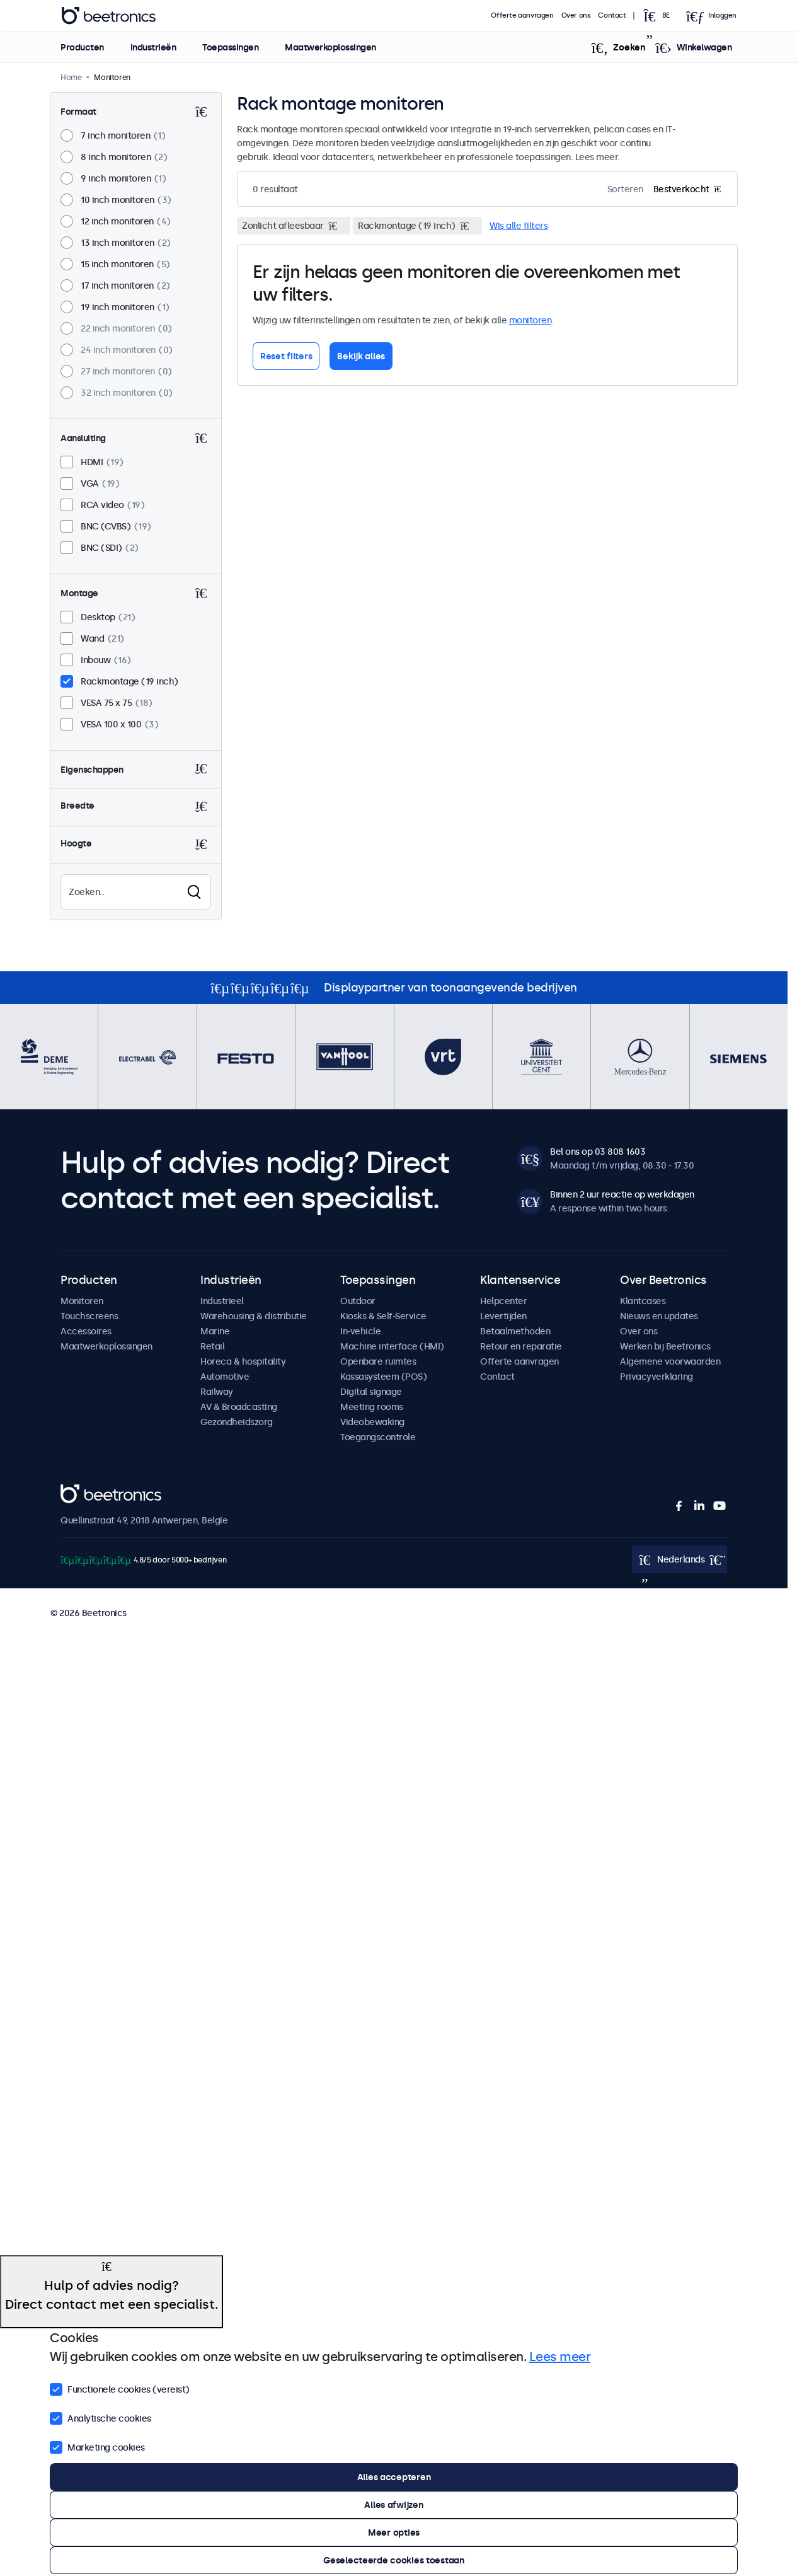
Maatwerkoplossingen (330, 47)
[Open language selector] (660, 16)
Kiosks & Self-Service (383, 1316)
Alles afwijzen (393, 2504)
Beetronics (82, 1491)
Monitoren (81, 1301)
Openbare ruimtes (378, 1361)
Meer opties (394, 2532)
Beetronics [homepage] (108, 16)
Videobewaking (372, 1422)
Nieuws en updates (659, 1316)
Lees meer (560, 2356)
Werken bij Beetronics (665, 1346)
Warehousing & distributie (253, 1316)
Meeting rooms (371, 1406)
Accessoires (86, 1331)
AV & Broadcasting (238, 1406)
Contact (612, 15)
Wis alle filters (519, 225)
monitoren (530, 320)
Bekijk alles (361, 356)
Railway (216, 1391)
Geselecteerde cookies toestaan (393, 2560)
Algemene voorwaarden (670, 1361)
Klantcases (642, 1301)
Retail (212, 1346)
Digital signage (371, 1391)
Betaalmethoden (515, 1331)
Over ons (576, 15)
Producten (82, 47)
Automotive (224, 1376)
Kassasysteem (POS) (383, 1376)
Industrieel (222, 1301)
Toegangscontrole (377, 1437)
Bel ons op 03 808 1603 (597, 1151)
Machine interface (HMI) (392, 1346)
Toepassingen (230, 47)
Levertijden (503, 1316)
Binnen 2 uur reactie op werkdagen (622, 1194)
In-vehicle (360, 1331)
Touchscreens (89, 1316)
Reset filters (286, 356)
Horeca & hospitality (242, 1361)
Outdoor (358, 1301)
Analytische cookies (100, 2417)
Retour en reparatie (521, 1346)
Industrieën (153, 47)
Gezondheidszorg (236, 1422)
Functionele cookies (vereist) (120, 2388)
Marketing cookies (97, 2446)
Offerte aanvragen (522, 15)
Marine (214, 1331)
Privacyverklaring (656, 1376)
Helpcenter (503, 1301)
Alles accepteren (394, 2477)
